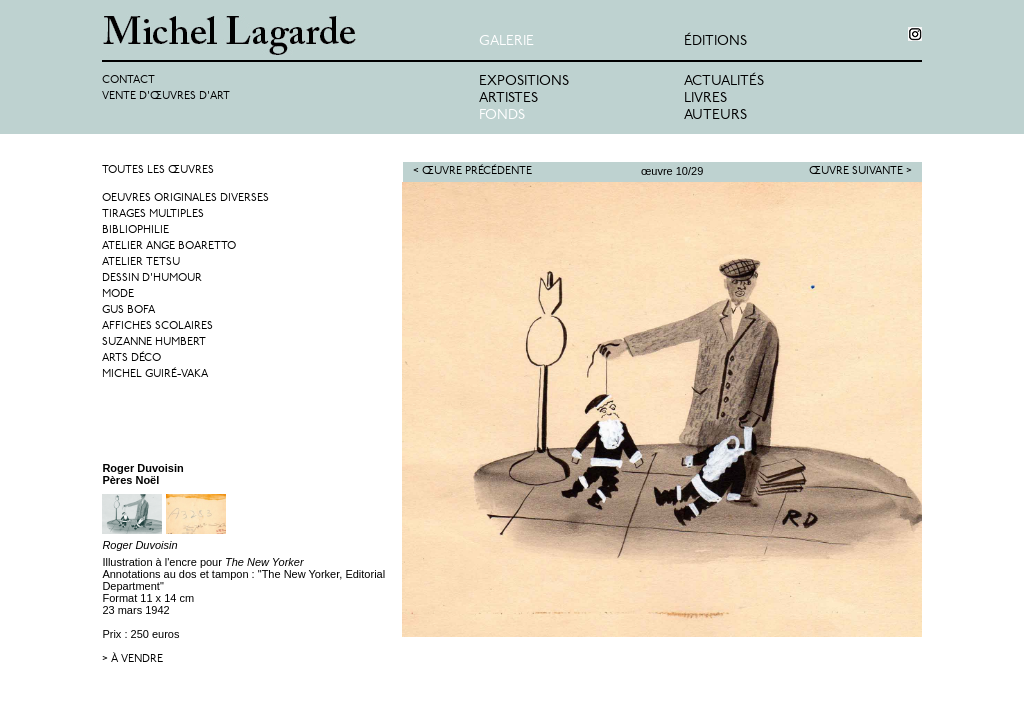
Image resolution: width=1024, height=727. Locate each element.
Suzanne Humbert (154, 342)
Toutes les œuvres (158, 170)
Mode (118, 294)
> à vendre (132, 659)
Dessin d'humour (152, 278)
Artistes (508, 98)
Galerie (506, 41)
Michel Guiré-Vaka (155, 374)
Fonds (502, 115)
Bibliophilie (135, 230)
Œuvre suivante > (860, 171)
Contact (128, 80)
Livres (705, 98)
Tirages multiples (153, 214)
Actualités (724, 81)
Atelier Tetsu (141, 262)
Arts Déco (131, 358)
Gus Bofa (128, 310)
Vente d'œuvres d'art (166, 96)
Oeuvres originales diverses (185, 198)
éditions (715, 41)
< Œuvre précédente (472, 171)
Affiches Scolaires (157, 326)
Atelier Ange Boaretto (169, 246)
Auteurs (715, 115)
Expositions (524, 81)
